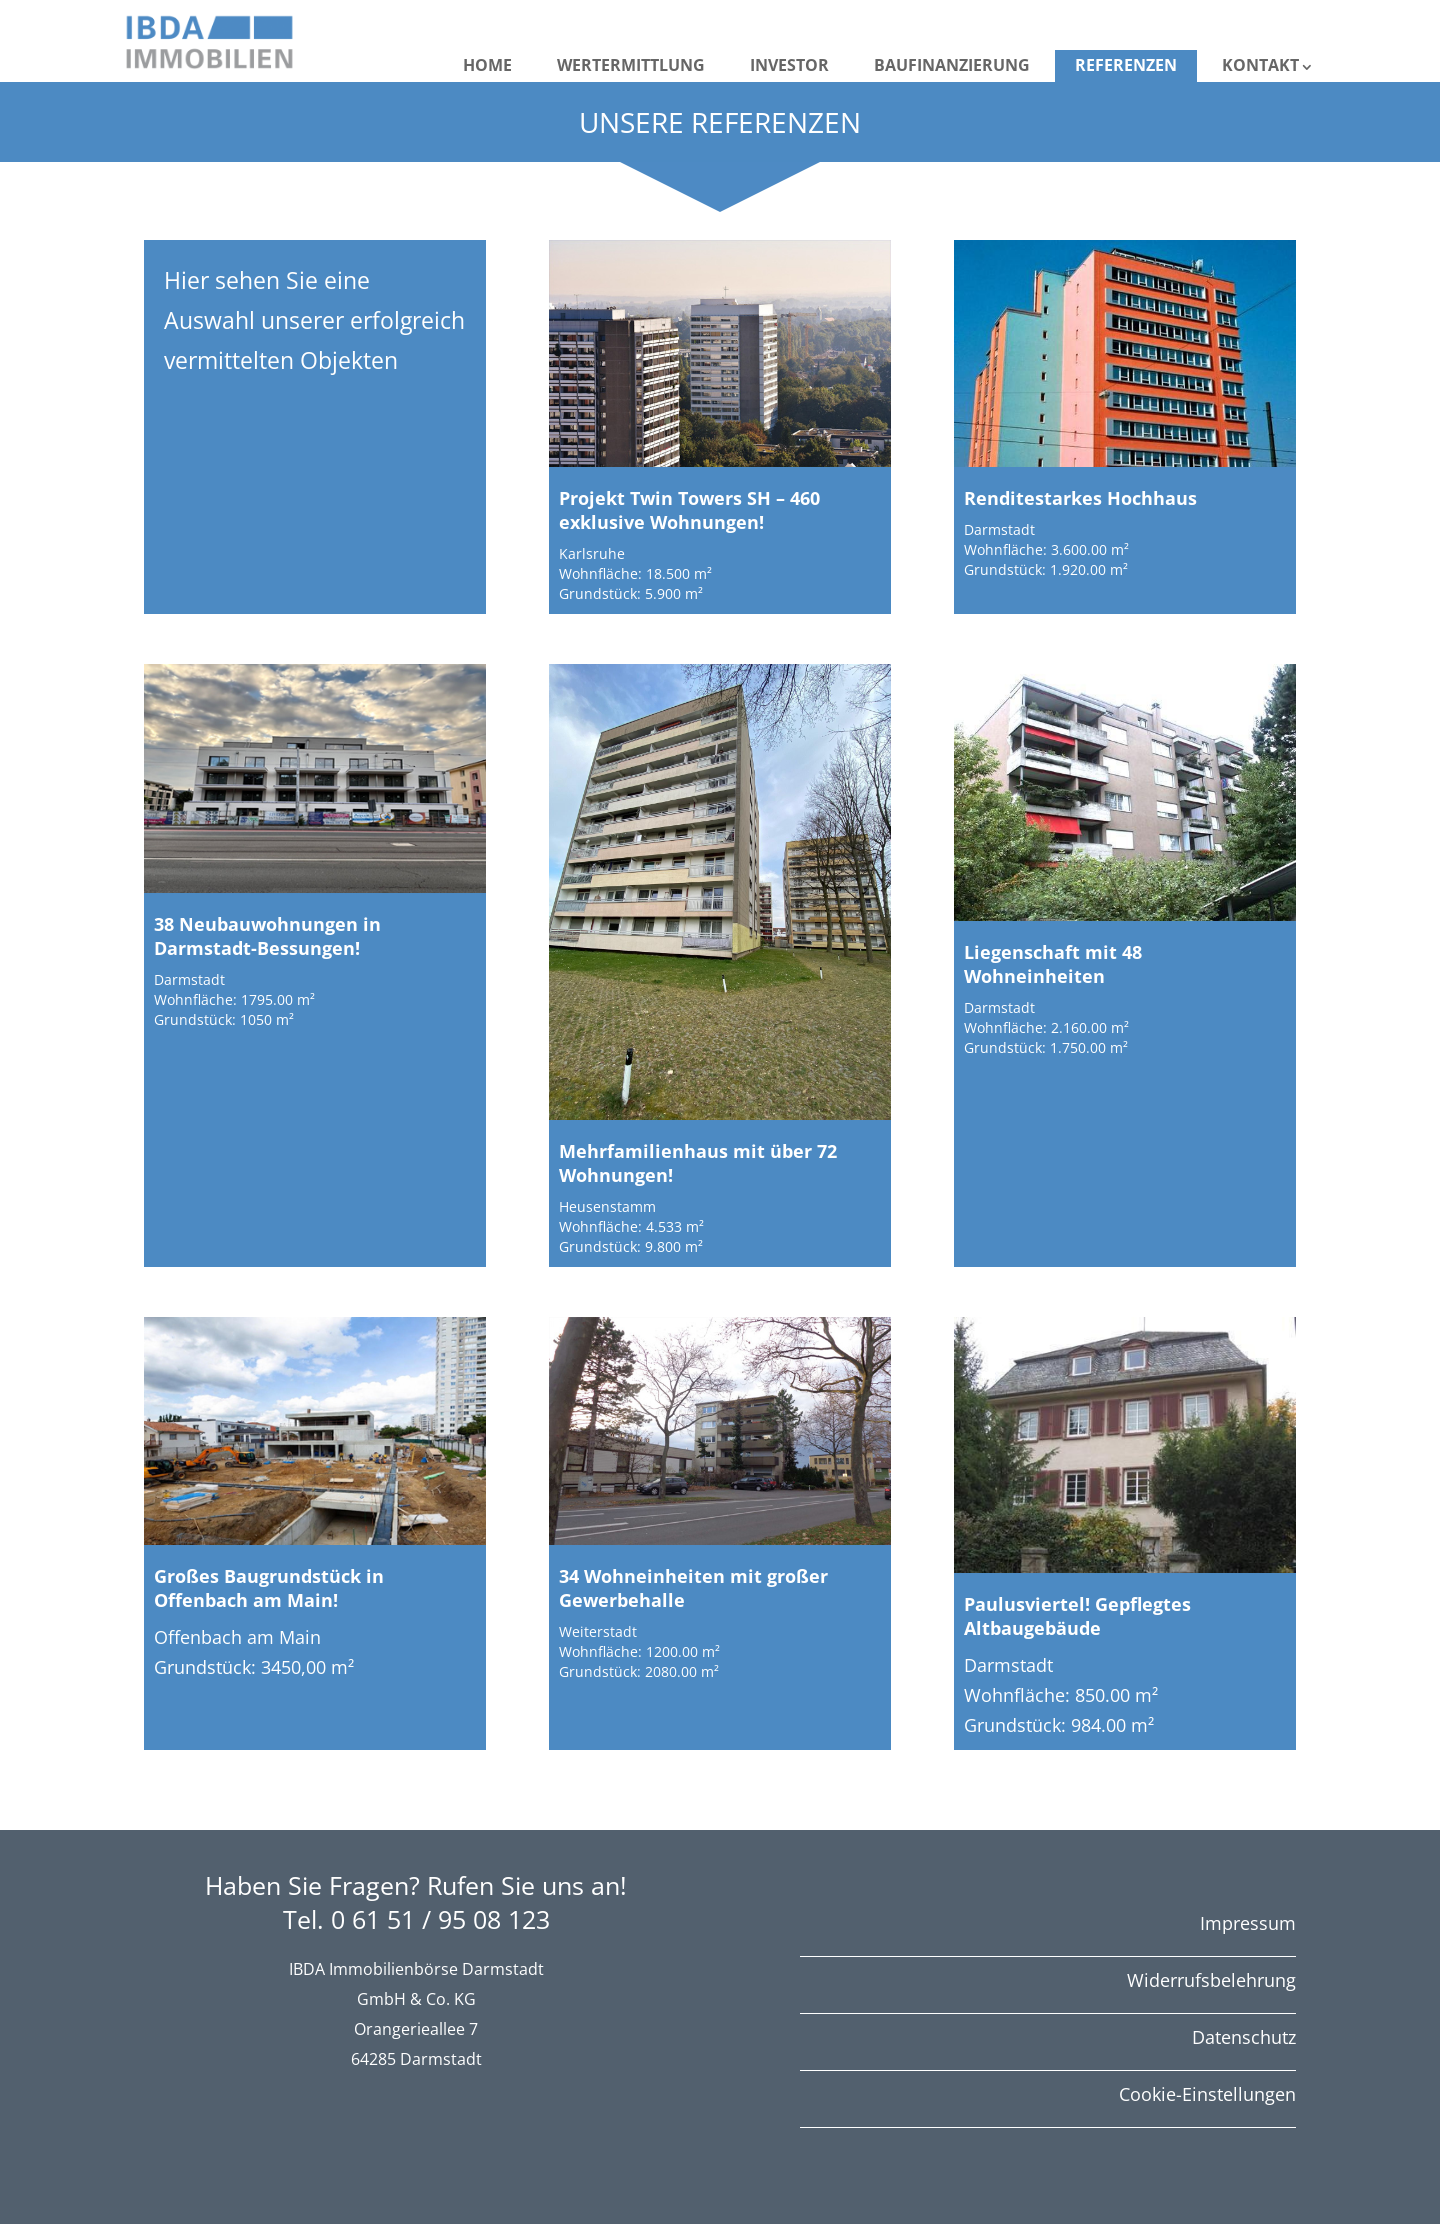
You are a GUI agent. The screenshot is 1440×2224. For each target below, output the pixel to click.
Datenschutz (1244, 2037)
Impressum (1248, 1923)
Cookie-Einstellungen (1207, 2094)
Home (487, 65)
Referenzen (1126, 65)
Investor (789, 65)
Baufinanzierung (952, 65)
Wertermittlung (631, 65)
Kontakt (1260, 65)
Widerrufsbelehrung (1211, 1980)
